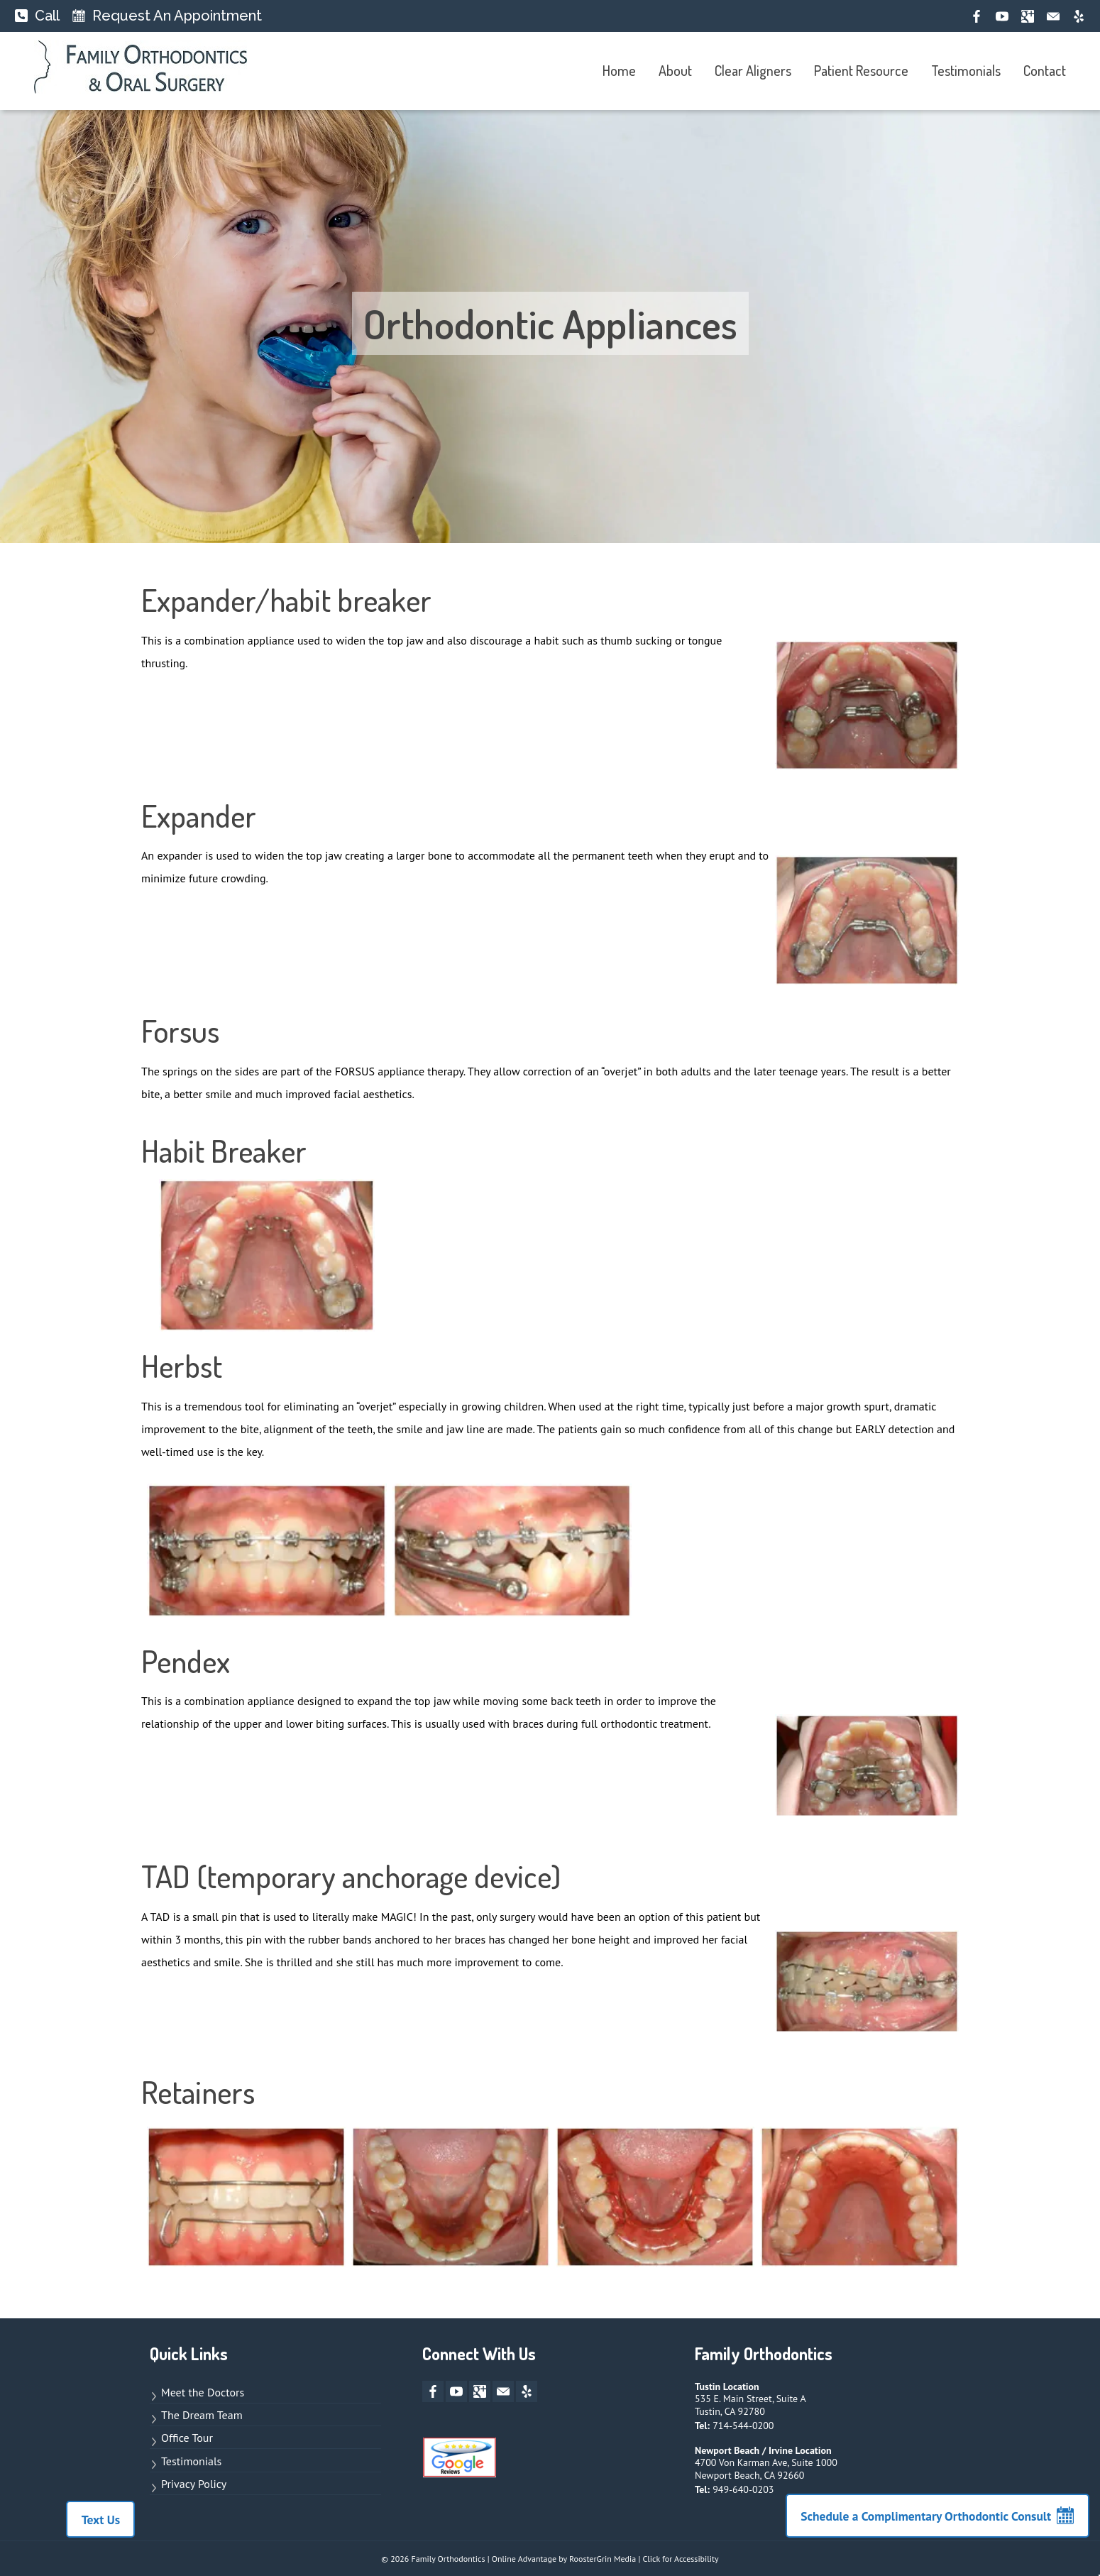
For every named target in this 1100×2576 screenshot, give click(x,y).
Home (619, 70)
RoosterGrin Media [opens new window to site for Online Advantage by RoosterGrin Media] (602, 2558)
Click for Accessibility (680, 2558)
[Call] (37, 16)
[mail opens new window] (1053, 16)
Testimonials (966, 70)
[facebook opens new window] (976, 16)
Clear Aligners (753, 70)
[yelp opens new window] (1079, 16)
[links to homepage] (140, 71)
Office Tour (187, 2437)
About (675, 70)
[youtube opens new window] (1002, 16)
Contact (1044, 70)
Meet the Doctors (202, 2392)
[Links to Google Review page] (459, 2461)
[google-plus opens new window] (1028, 16)
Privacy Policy (193, 2484)
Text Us (90, 2519)
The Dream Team (202, 2415)
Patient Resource (861, 70)
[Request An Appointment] (167, 16)
